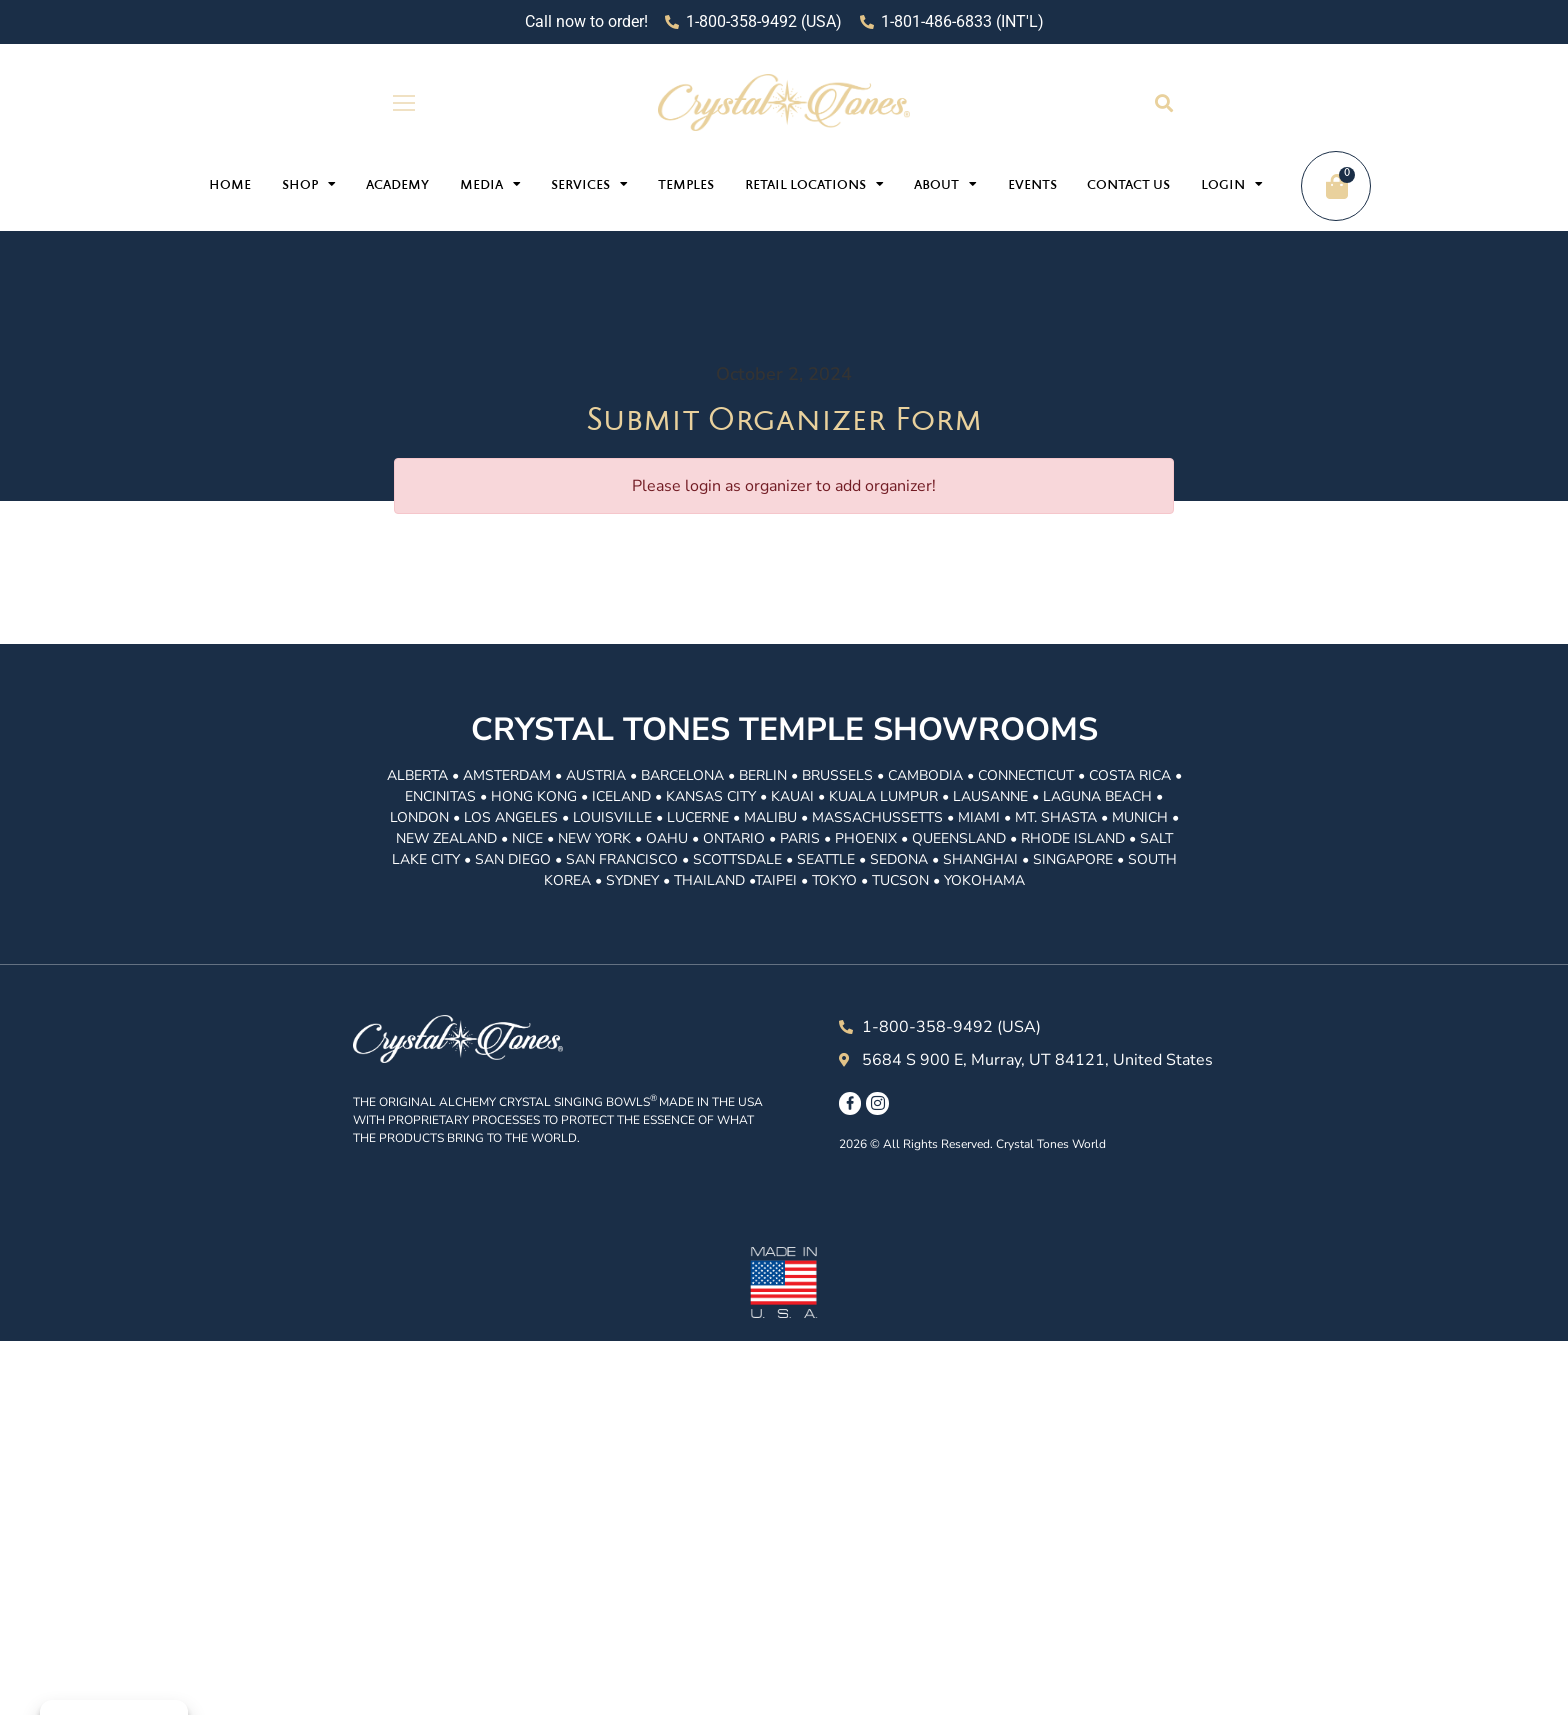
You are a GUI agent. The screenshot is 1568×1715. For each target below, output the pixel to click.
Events (1032, 186)
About (945, 184)
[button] (1163, 102)
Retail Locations (814, 184)
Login (1232, 184)
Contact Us (1128, 186)
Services (589, 184)
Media (490, 184)
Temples (686, 186)
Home (230, 186)
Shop (309, 184)
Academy (397, 186)
